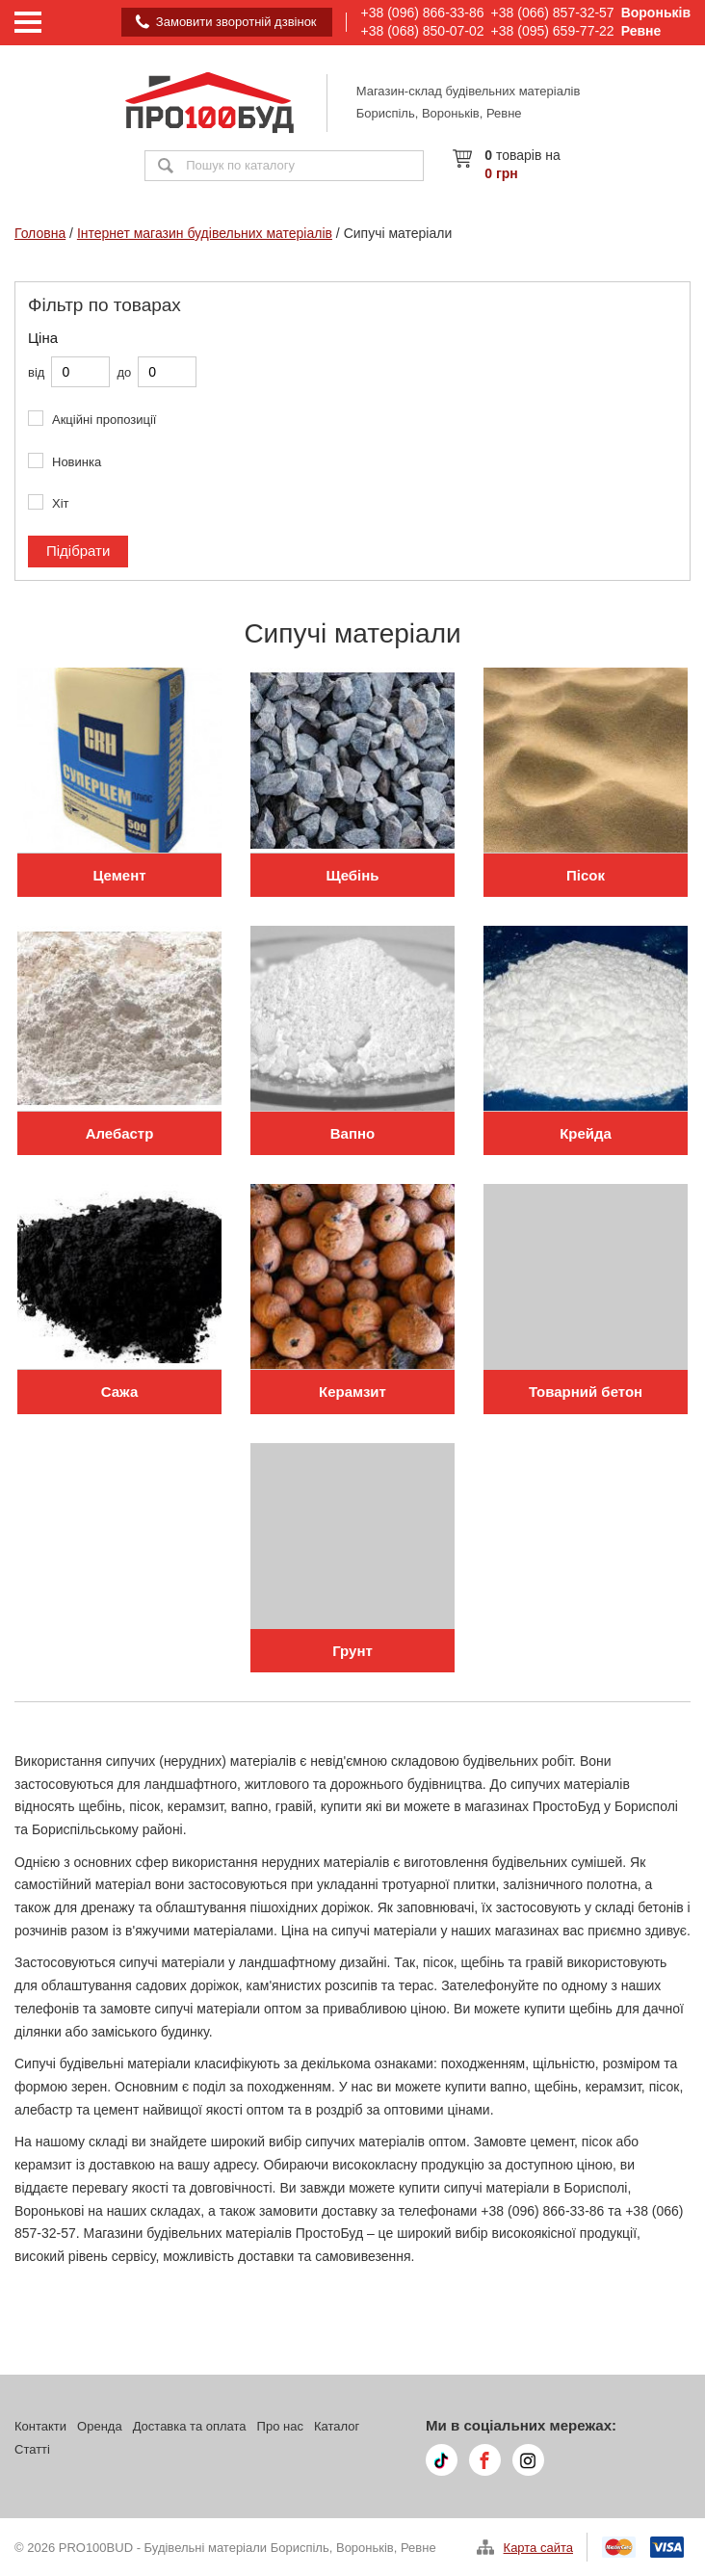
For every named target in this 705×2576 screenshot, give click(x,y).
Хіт (60, 503)
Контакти (40, 2426)
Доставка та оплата (190, 2426)
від (36, 372)
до (124, 372)
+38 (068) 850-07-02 (422, 31)
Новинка (76, 462)
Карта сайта (538, 2547)
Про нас (280, 2426)
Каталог (336, 2426)
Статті (32, 2449)
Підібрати (78, 550)
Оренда (99, 2426)
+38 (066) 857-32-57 (552, 12)
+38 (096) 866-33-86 (422, 12)
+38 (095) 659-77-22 (552, 31)
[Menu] (27, 22)
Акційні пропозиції (104, 419)
